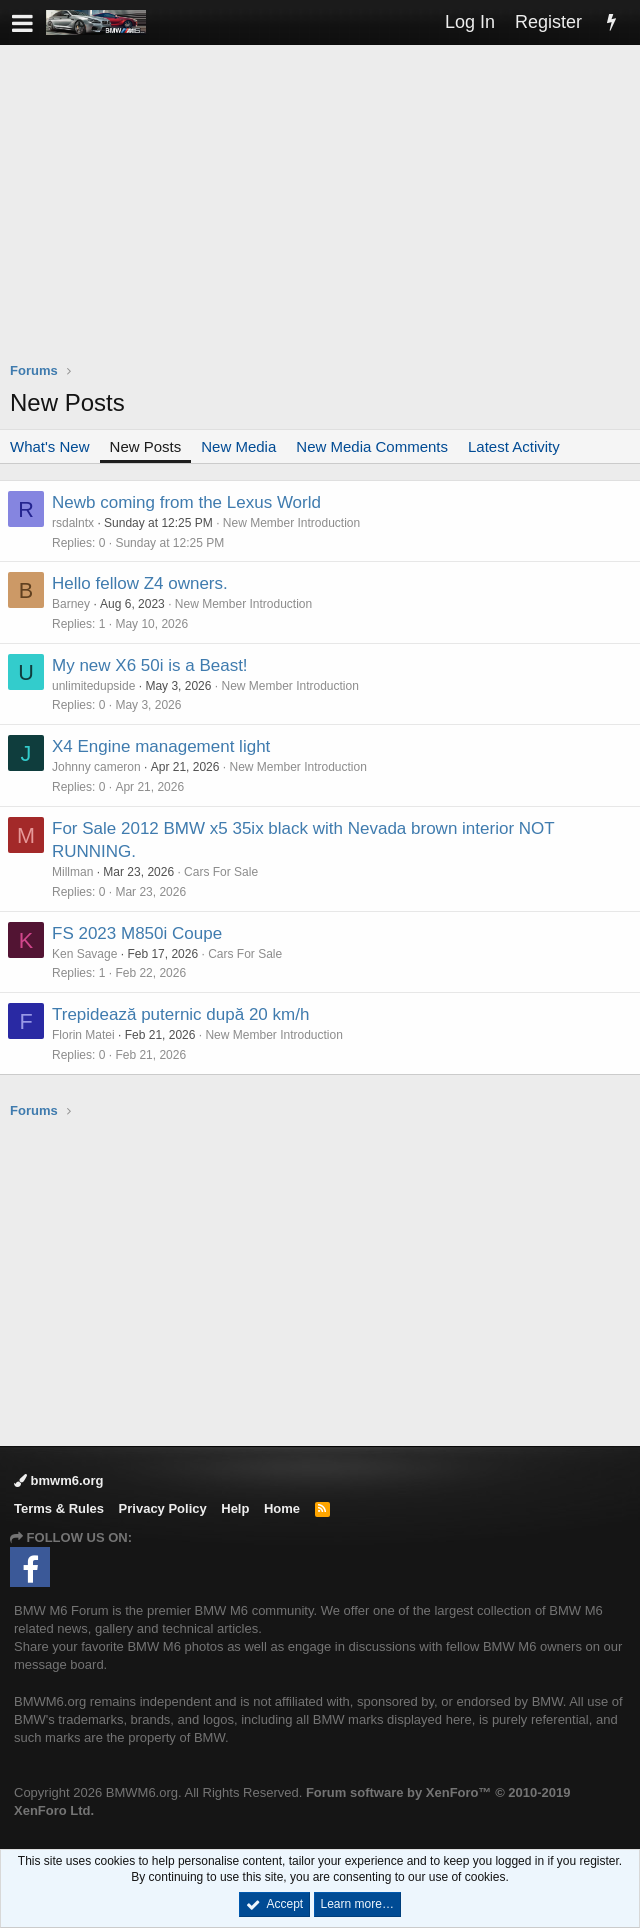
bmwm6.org (59, 1480)
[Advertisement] (325, 216)
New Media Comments (372, 446)
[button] (22, 22)
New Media (238, 446)
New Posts (146, 446)
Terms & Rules (59, 1508)
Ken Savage (84, 954)
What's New (50, 446)
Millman (72, 872)
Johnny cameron (96, 767)
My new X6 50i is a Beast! (150, 665)
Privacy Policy (163, 1508)
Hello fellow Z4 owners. (140, 583)
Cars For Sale (221, 872)
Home (282, 1508)
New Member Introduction (291, 523)
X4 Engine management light (161, 746)
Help (235, 1508)
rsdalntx (73, 523)
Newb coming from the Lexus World (186, 502)
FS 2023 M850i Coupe (137, 933)
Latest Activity (514, 446)
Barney (71, 604)
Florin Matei (83, 1035)
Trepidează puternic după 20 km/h (180, 1014)
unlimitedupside (93, 686)
